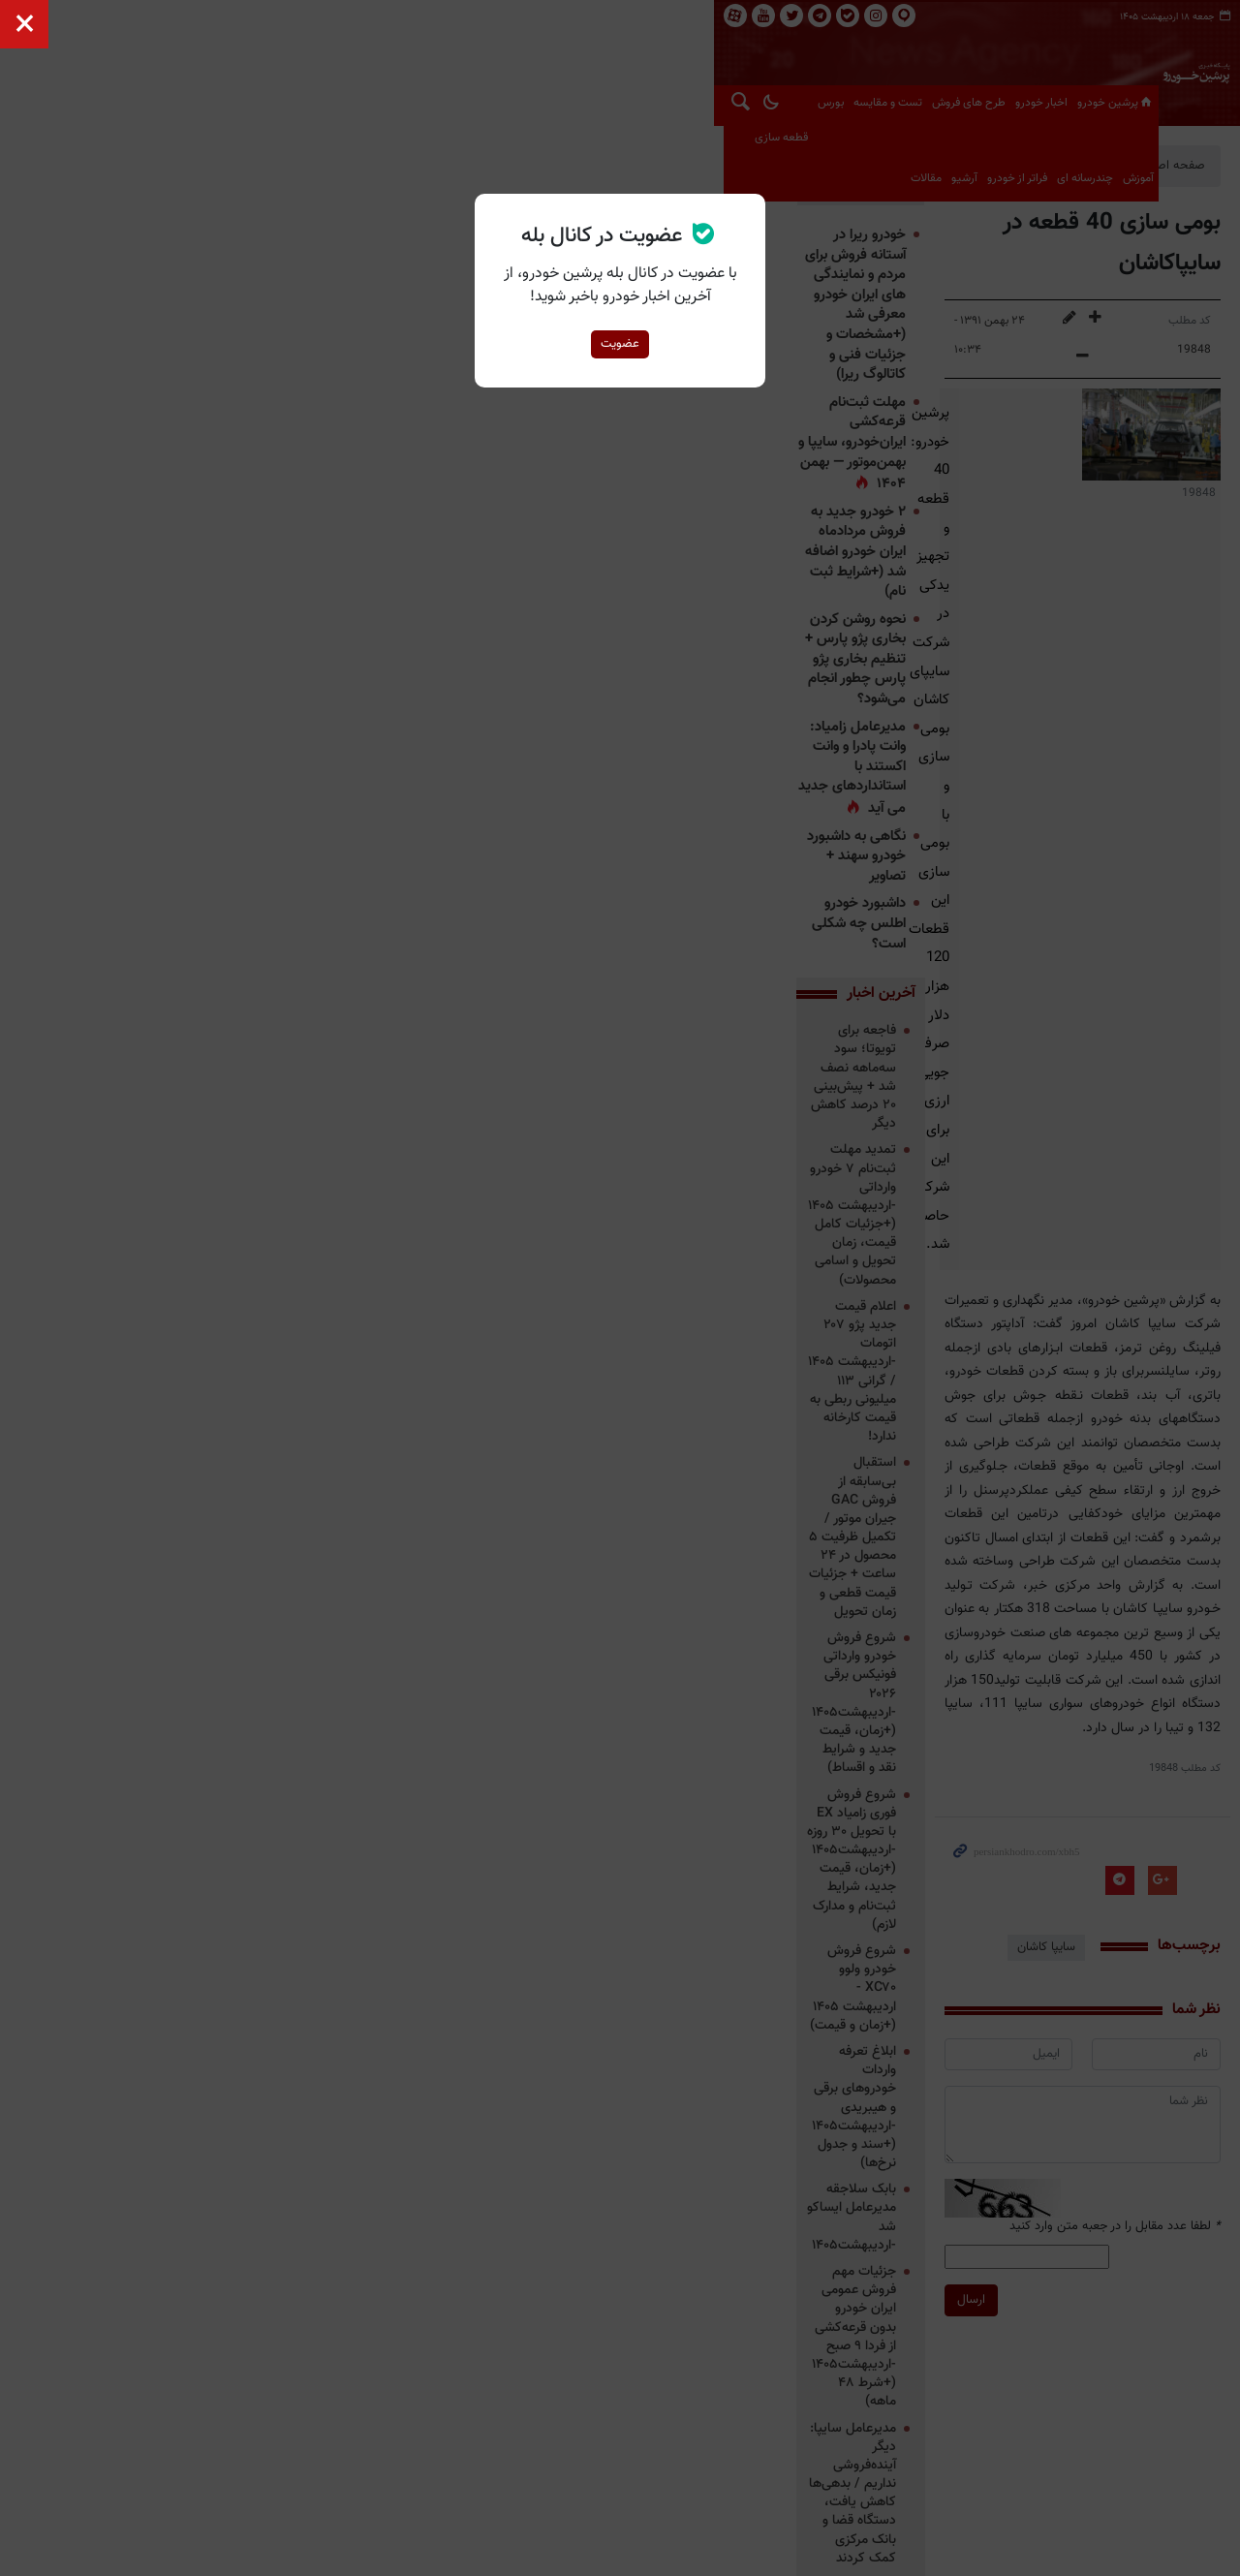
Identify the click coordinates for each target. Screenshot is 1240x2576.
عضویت (620, 344)
